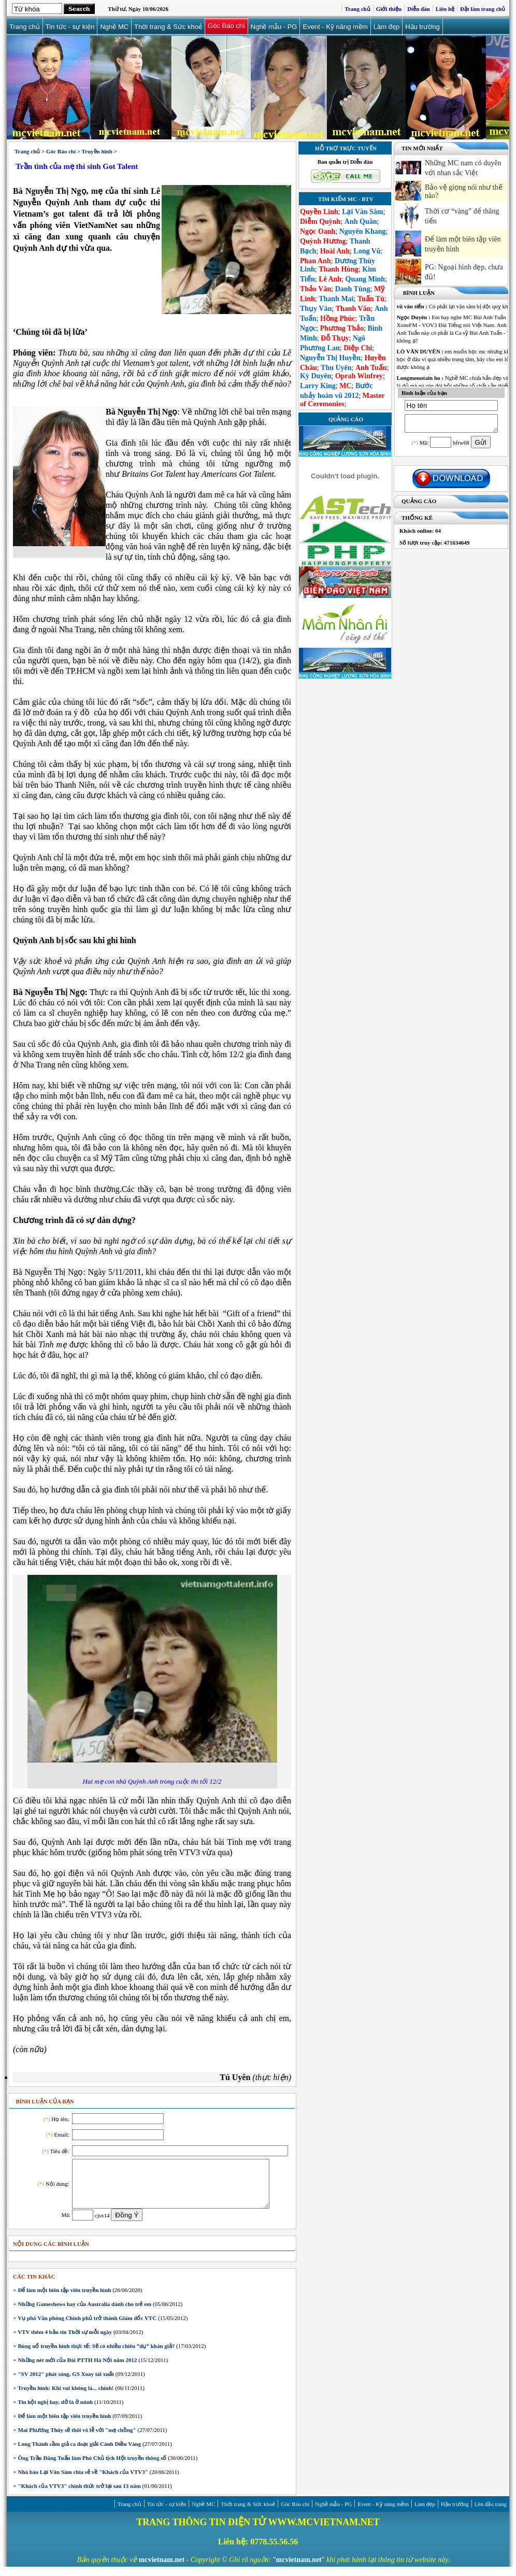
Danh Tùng (352, 289)
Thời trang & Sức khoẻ (169, 26)
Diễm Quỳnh (320, 221)
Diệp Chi (357, 348)
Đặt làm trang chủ (482, 9)
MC (345, 386)
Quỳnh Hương (323, 241)
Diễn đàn (418, 9)
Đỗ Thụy (335, 338)
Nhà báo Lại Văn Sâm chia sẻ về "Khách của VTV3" (82, 2481)
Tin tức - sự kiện (71, 26)
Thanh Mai (336, 299)
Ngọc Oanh (317, 231)
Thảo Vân (315, 289)
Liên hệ (445, 9)
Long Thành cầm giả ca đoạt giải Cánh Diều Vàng (79, 2453)
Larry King (318, 386)
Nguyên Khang (362, 231)
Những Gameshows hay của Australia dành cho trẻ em (84, 2313)
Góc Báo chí (228, 26)
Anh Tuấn (371, 368)
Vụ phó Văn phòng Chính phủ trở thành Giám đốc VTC (86, 2327)
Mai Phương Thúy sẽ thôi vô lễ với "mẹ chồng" (76, 2439)
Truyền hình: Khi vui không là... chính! (65, 2397)
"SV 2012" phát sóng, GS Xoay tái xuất (65, 2383)
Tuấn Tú (370, 299)
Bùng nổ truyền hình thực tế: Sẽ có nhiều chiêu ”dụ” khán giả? (96, 2355)
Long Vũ (366, 251)
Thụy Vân (316, 308)
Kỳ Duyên (315, 376)
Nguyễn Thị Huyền (330, 358)
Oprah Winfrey (359, 376)
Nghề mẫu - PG (275, 26)
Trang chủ (357, 9)
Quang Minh (365, 279)
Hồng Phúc (337, 318)
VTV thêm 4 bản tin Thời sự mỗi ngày (64, 2341)
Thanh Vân (353, 308)
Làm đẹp (388, 26)
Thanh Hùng (339, 269)
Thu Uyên (336, 368)
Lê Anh (330, 279)
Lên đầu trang (491, 2513)
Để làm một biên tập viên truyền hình (64, 2299)
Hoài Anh (335, 251)
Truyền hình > (99, 151)
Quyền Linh (319, 212)
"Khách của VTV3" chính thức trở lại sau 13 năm (79, 2495)
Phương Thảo (342, 328)
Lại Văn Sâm (362, 212)
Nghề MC (115, 26)
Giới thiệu (389, 9)
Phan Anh (315, 261)
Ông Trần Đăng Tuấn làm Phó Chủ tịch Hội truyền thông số (92, 2467)
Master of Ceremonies (342, 400)
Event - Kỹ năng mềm (336, 26)
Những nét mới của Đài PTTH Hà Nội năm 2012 (77, 2369)
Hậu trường (423, 26)
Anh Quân (361, 221)
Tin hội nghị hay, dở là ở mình (55, 2411)
